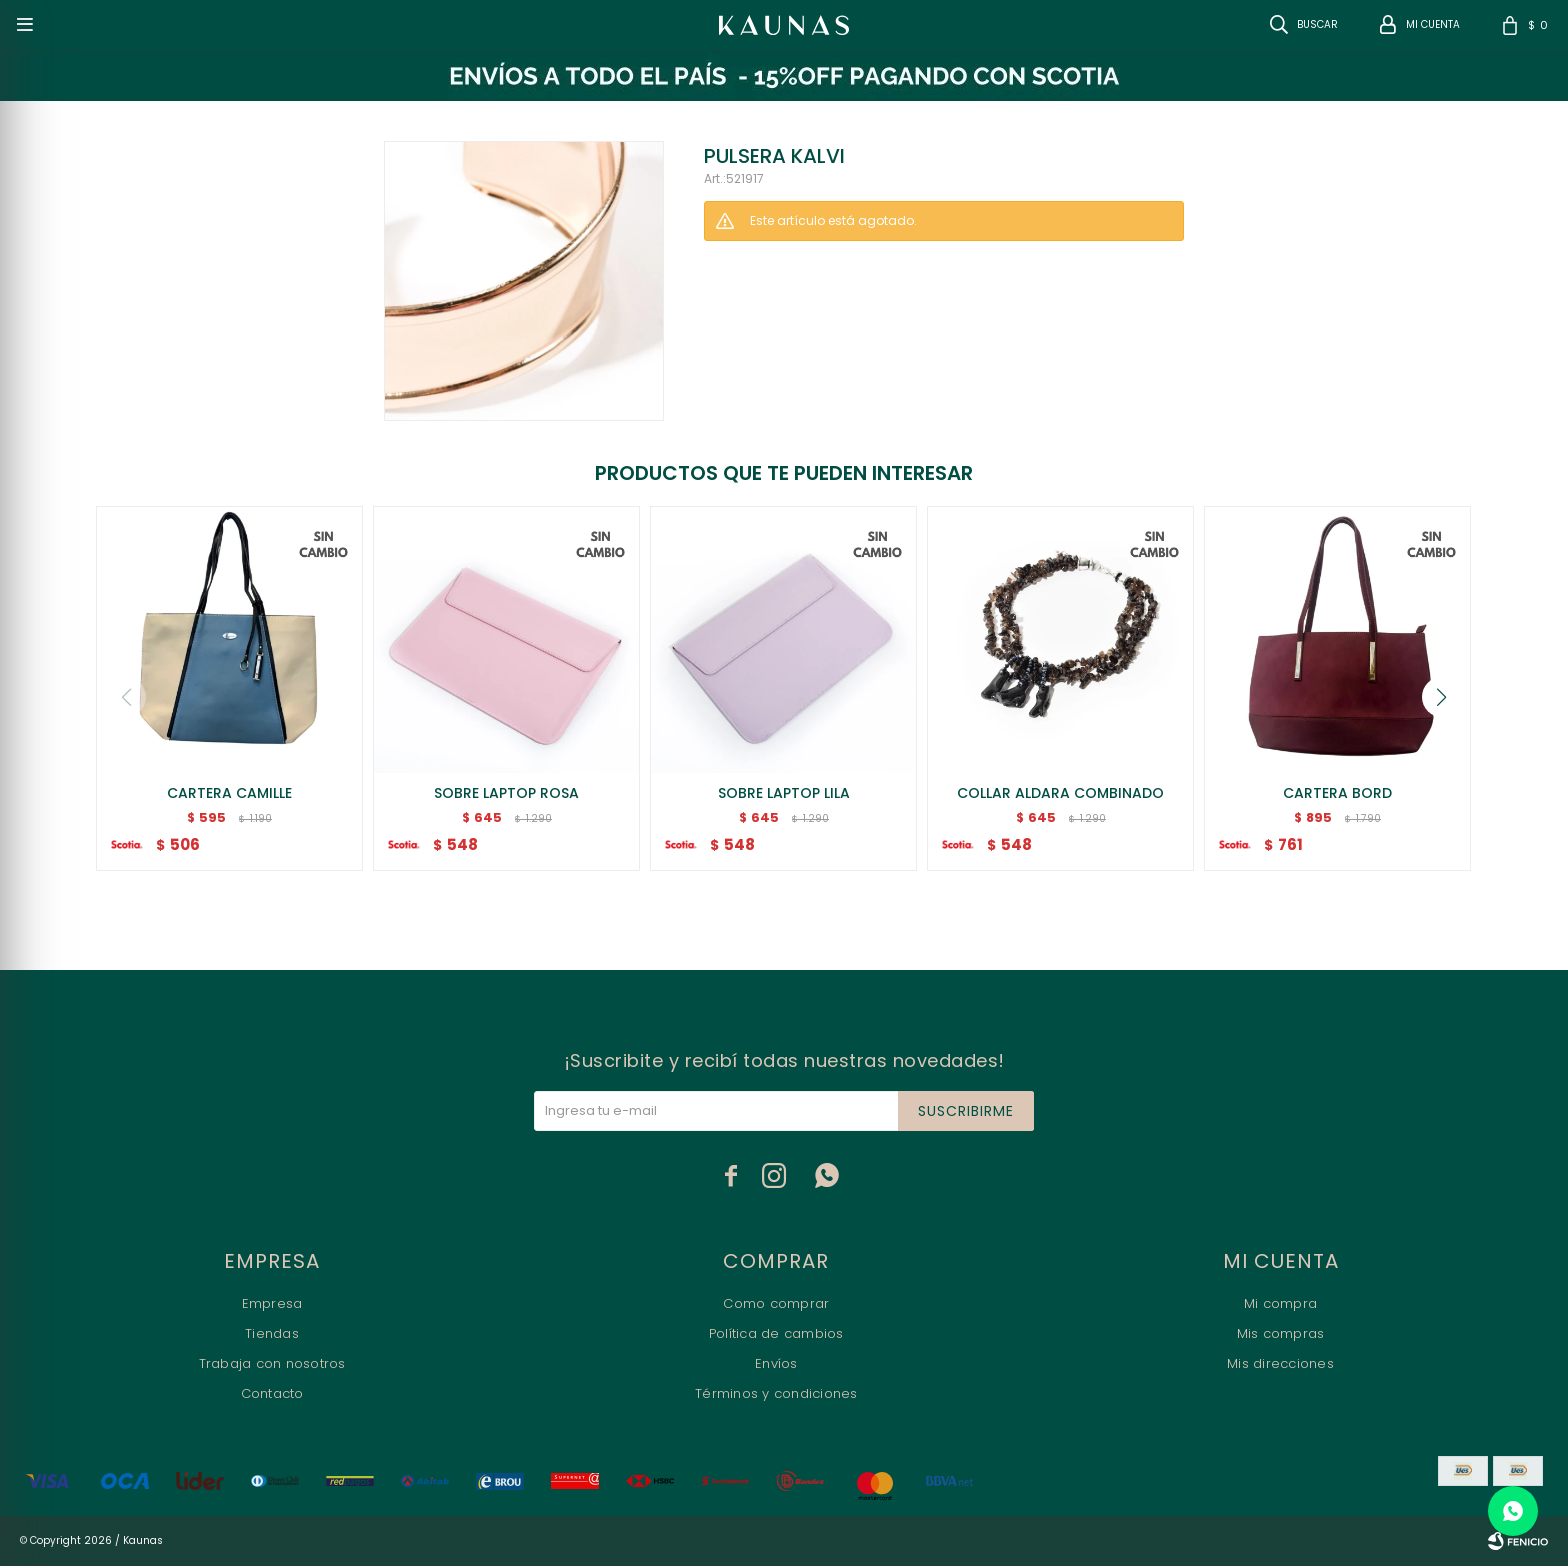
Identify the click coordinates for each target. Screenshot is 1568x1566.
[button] (1442, 697)
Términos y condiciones (776, 1393)
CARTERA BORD (1337, 793)
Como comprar (776, 1303)
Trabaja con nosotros (272, 1363)
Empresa (272, 1303)
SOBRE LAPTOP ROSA (506, 793)
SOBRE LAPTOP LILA (784, 793)
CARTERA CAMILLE (229, 793)
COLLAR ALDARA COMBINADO (1060, 793)
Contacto (272, 1393)
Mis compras (1281, 1333)
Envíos (776, 1363)
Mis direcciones (1280, 1363)
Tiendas (272, 1333)
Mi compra (1280, 1303)
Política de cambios (776, 1333)
